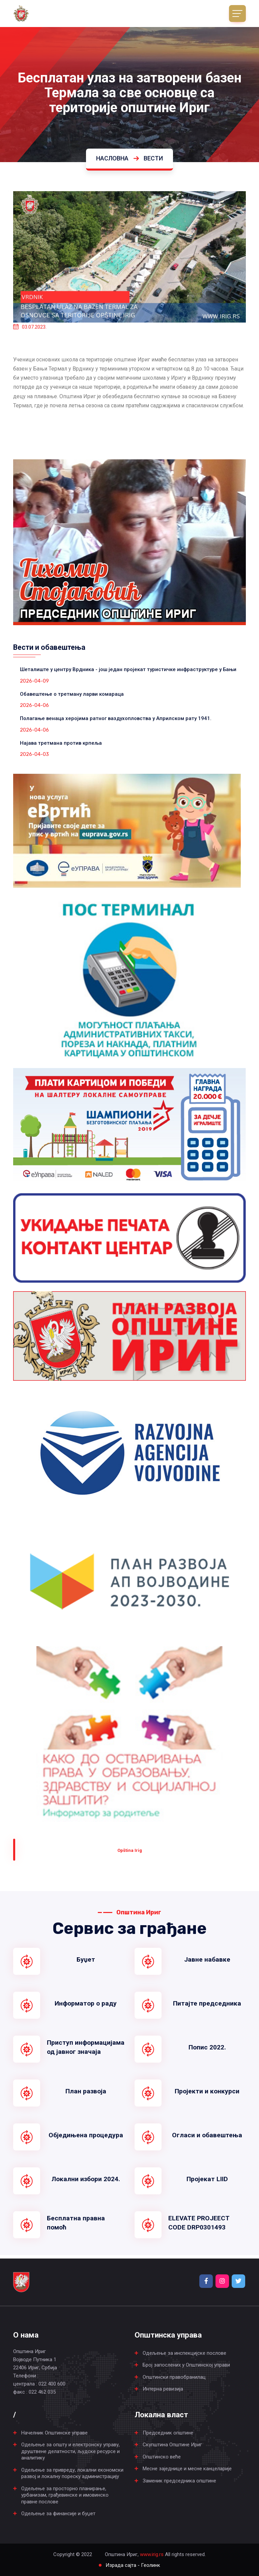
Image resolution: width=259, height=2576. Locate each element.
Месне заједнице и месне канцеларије (187, 2469)
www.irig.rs (152, 2554)
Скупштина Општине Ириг (172, 2445)
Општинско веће (162, 2457)
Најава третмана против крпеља (61, 743)
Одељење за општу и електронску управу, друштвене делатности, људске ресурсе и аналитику (70, 2451)
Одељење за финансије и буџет (58, 2513)
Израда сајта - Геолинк (133, 2565)
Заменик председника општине (179, 2481)
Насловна (112, 158)
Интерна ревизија (163, 2389)
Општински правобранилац (174, 2377)
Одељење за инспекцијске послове (184, 2353)
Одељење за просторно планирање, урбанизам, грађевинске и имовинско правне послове (65, 2495)
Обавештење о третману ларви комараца (72, 694)
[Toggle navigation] (237, 13)
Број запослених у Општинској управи (186, 2365)
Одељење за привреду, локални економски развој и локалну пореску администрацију (72, 2473)
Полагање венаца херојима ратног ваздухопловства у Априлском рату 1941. (115, 718)
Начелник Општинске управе (54, 2433)
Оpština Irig (129, 1850)
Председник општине (168, 2433)
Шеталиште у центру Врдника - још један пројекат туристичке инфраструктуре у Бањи (128, 669)
